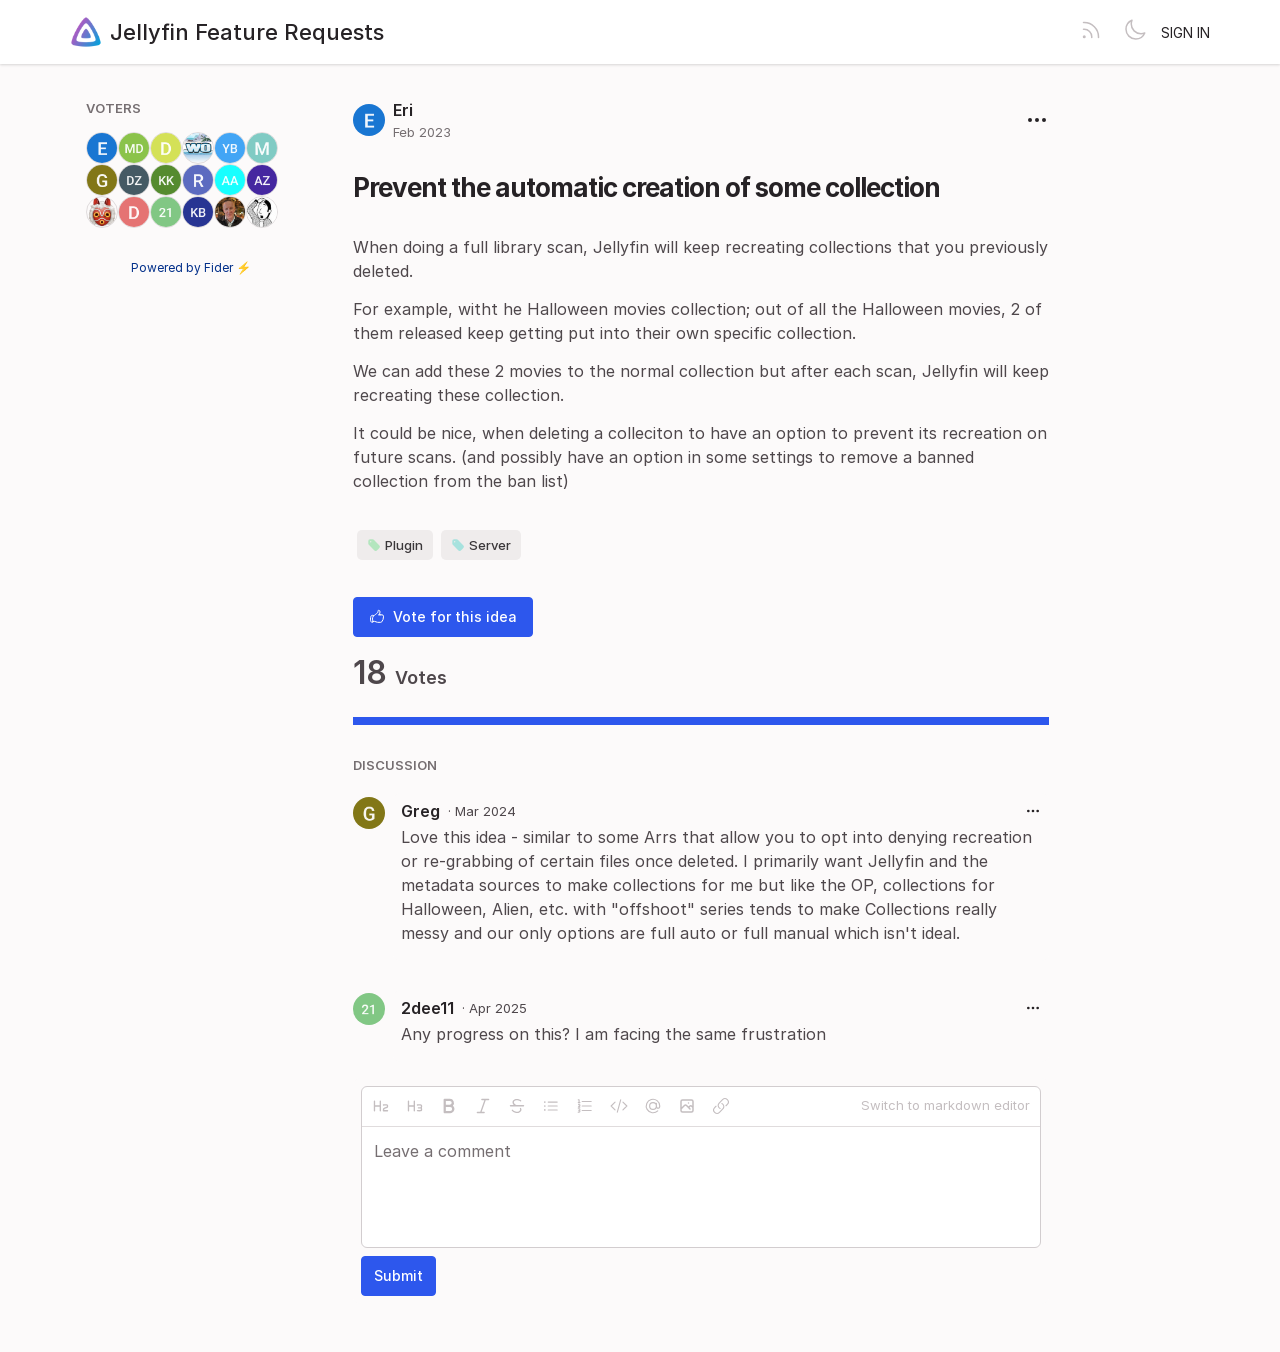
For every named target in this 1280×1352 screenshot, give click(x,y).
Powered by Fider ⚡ (191, 267)
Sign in (1185, 32)
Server (481, 545)
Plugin (395, 545)
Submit (398, 1275)
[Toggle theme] (1135, 32)
